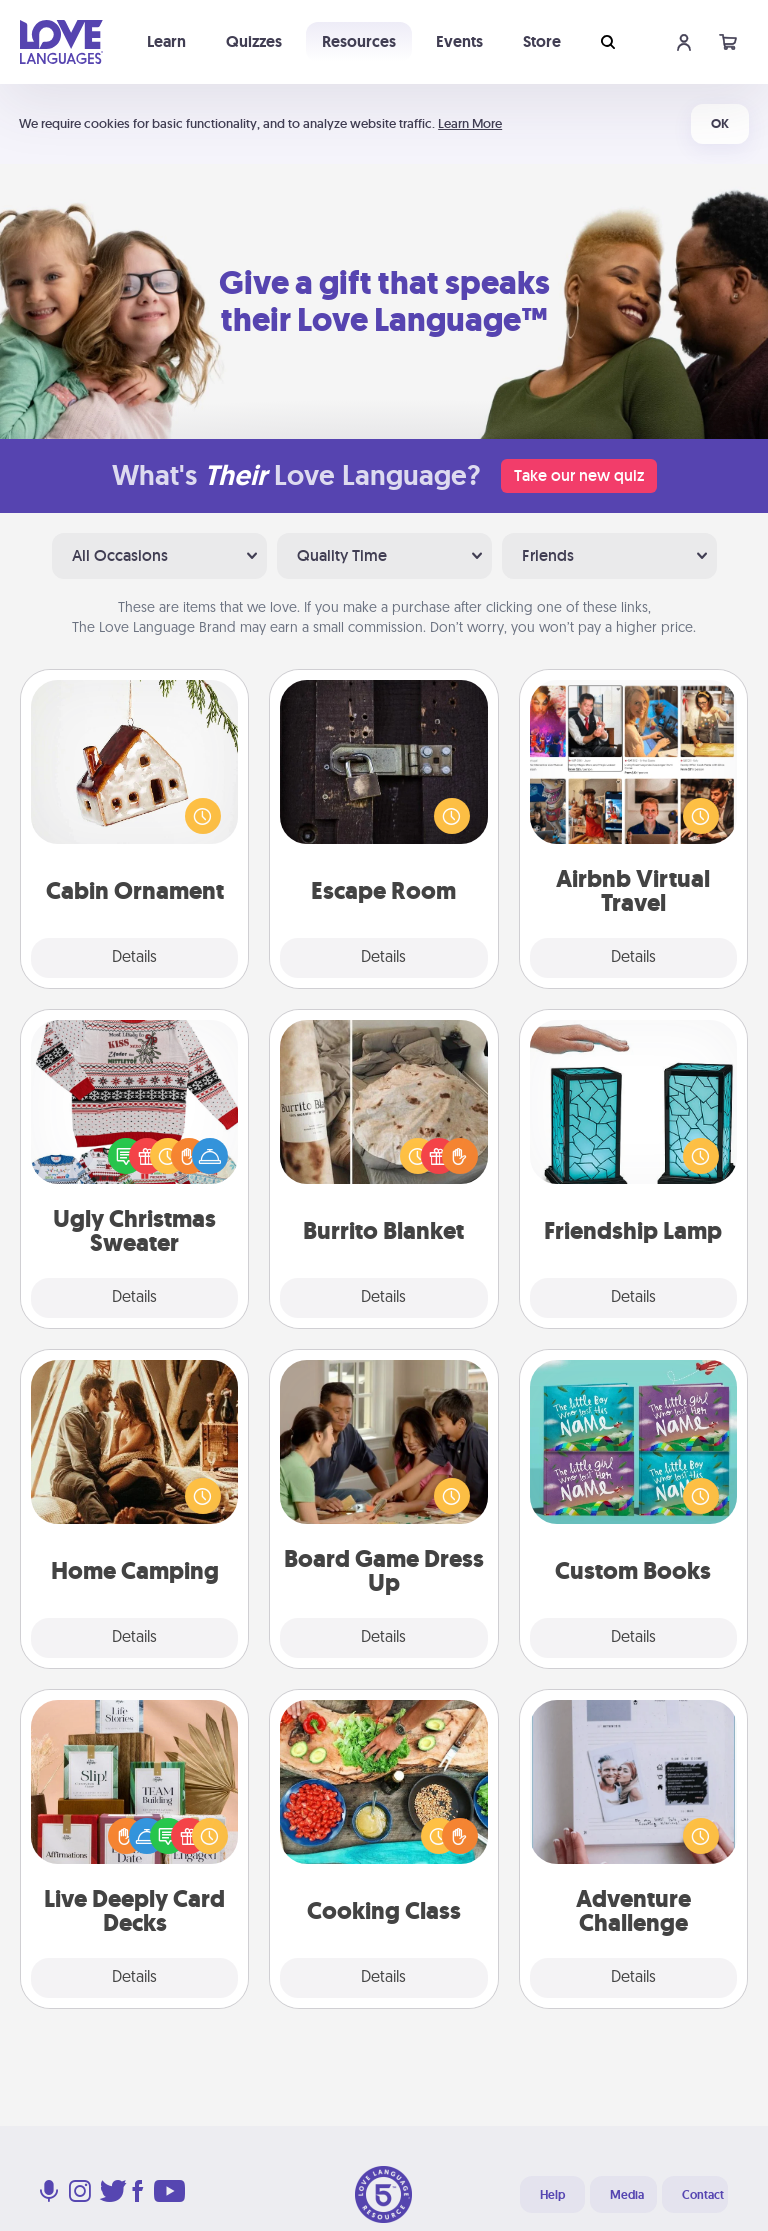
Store (542, 41)
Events (459, 41)
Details (134, 958)
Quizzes (254, 41)
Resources (359, 41)
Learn (166, 41)
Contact (703, 2195)
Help (552, 2195)
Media (627, 2195)
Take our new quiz (579, 475)
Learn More (470, 123)
